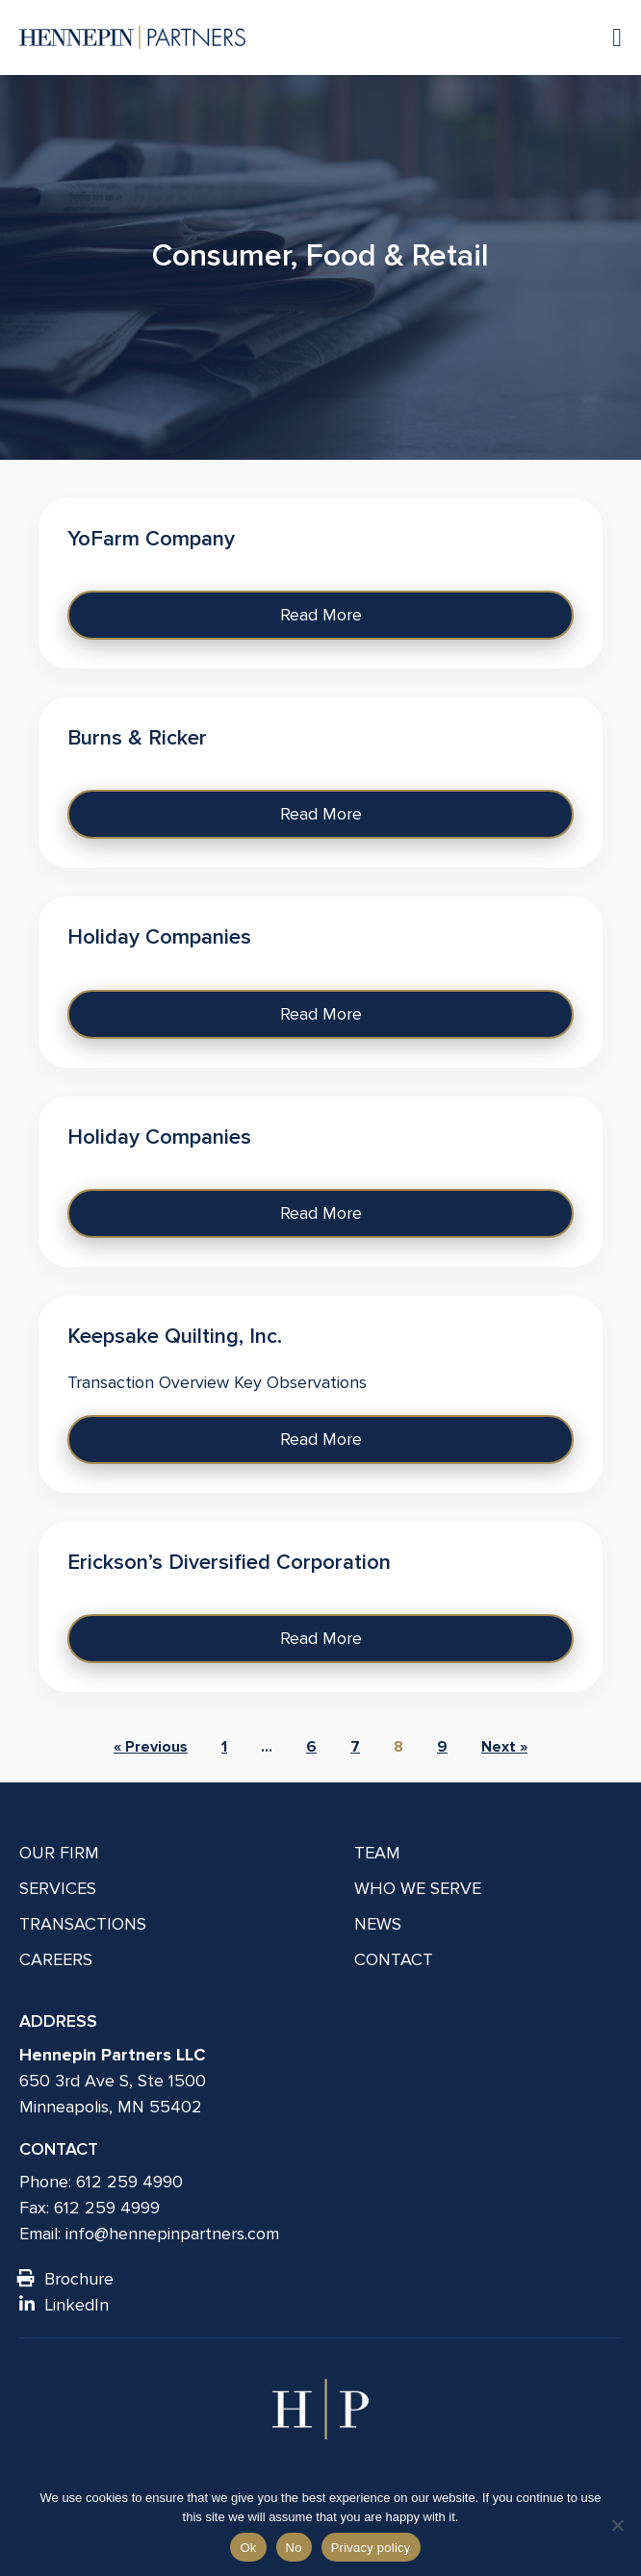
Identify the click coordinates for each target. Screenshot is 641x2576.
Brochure (66, 2278)
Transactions (82, 1923)
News (377, 1923)
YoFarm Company (151, 539)
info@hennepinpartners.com (172, 2233)
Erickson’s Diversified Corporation (229, 1563)
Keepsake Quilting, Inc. (174, 1337)
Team (377, 1852)
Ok (248, 2547)
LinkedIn (64, 2304)
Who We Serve (417, 1888)
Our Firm (59, 1852)
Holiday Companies (159, 937)
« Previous (151, 1746)
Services (57, 1888)
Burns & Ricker (137, 738)
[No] (617, 2525)
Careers (55, 1959)
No (294, 2547)
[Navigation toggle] (607, 37)
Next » (504, 1746)
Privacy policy (371, 2547)
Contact (393, 1959)
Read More (321, 614)
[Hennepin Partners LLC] (132, 37)
